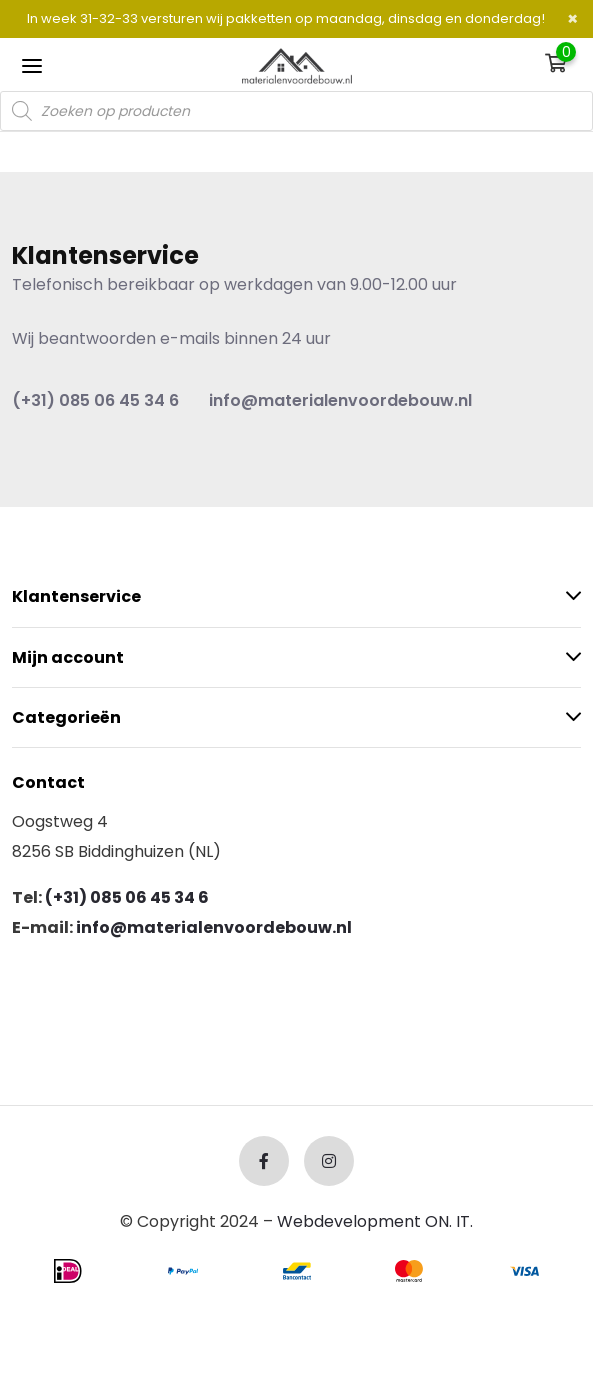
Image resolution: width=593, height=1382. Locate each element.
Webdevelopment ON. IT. (375, 1221)
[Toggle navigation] (32, 65)
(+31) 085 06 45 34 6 (95, 400)
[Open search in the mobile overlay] (296, 111)
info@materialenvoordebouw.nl (340, 400)
